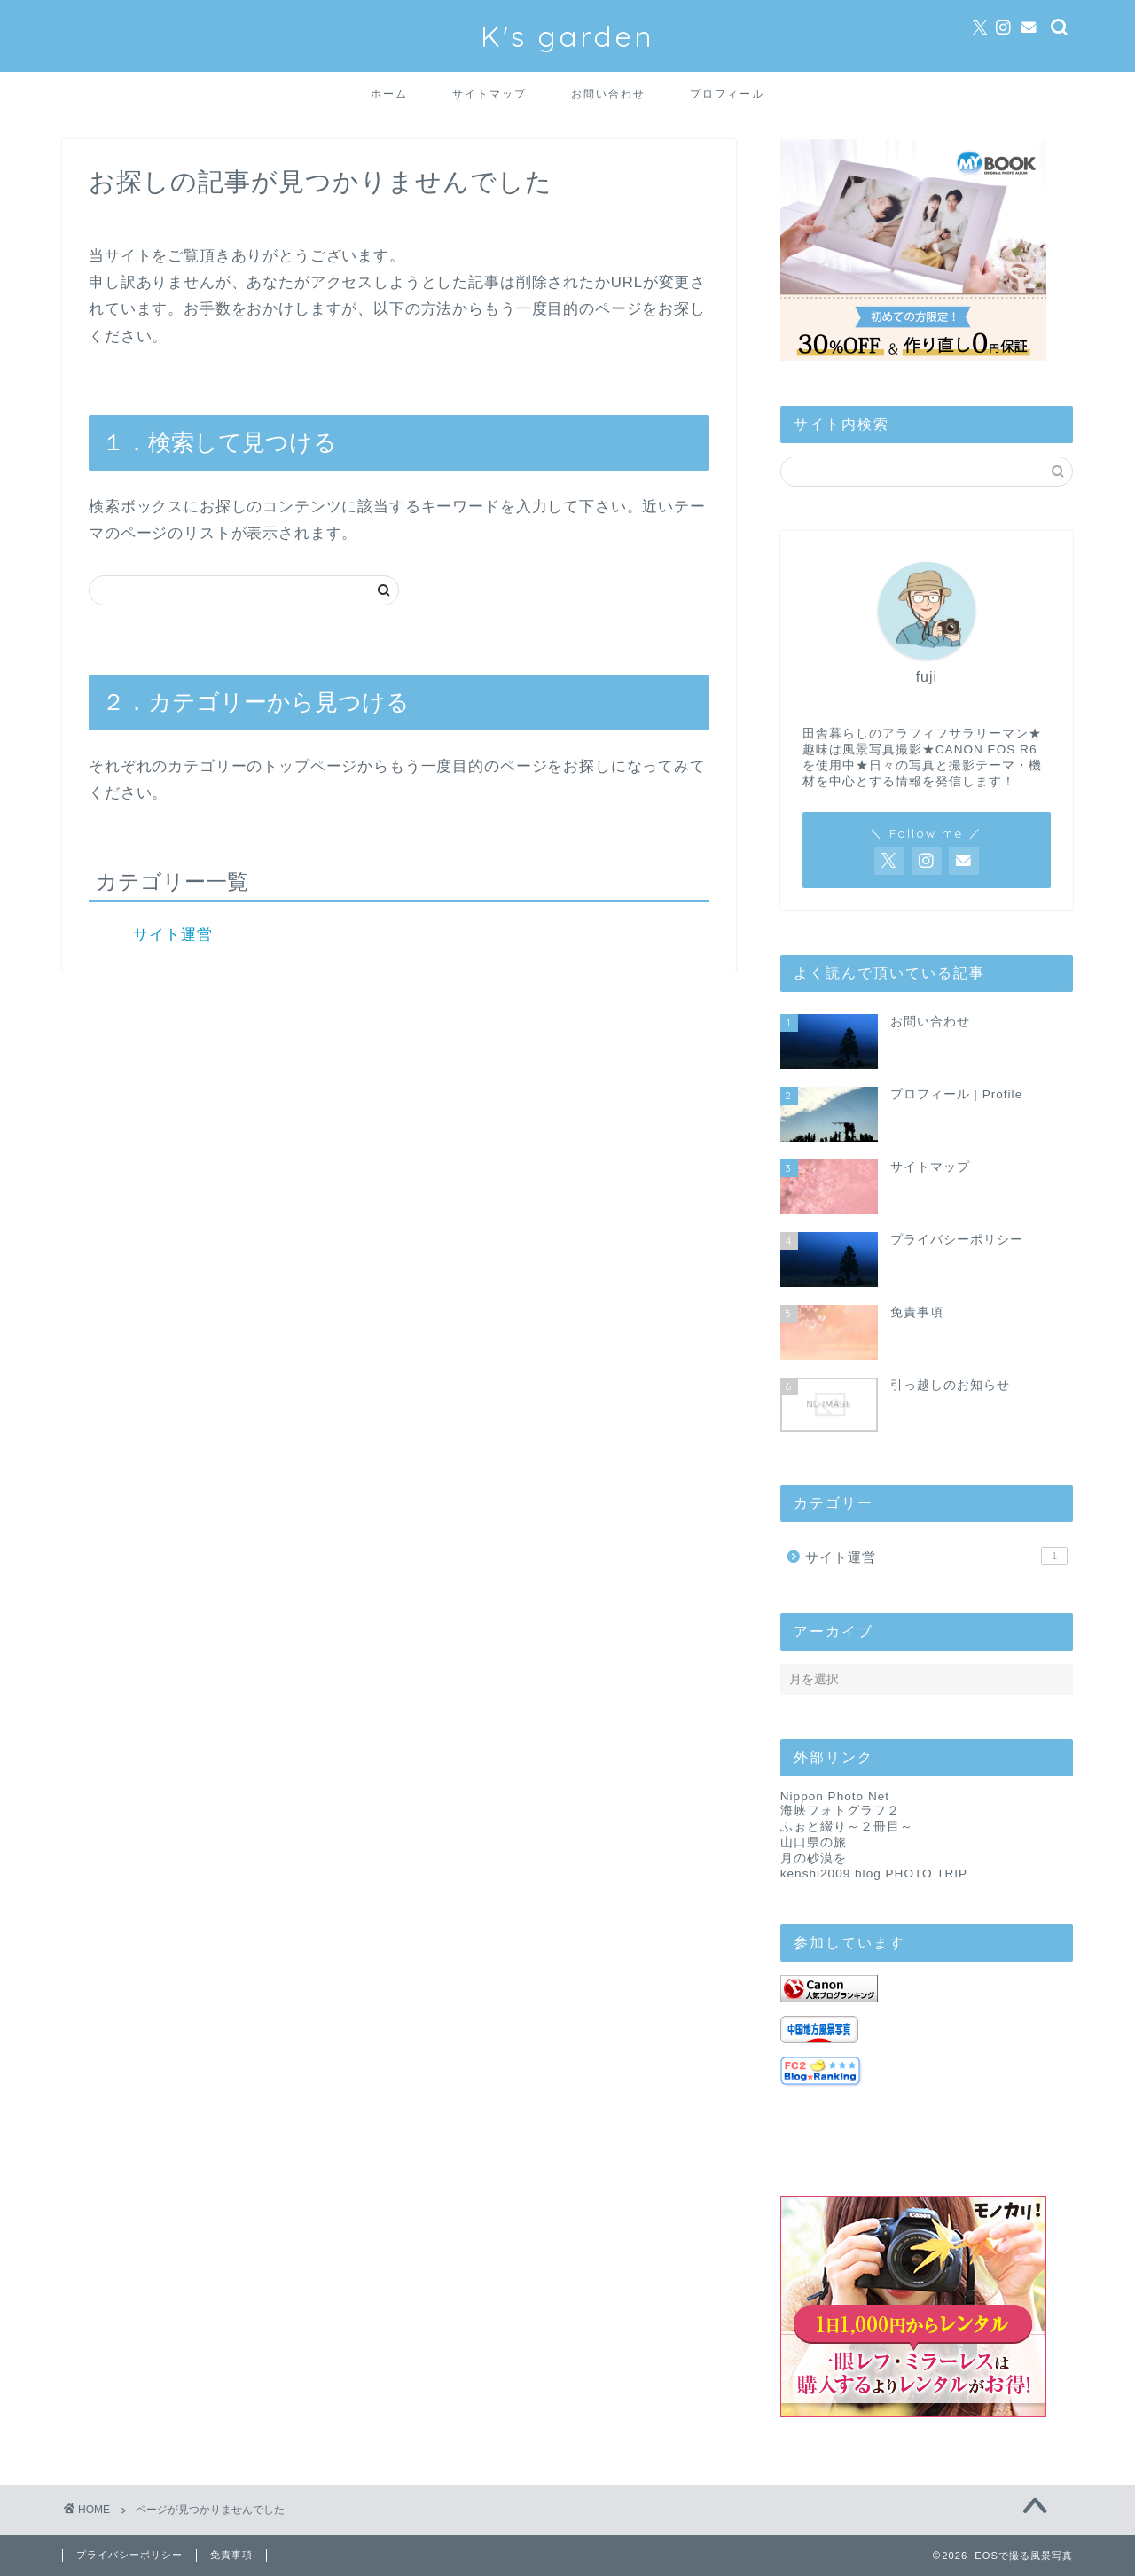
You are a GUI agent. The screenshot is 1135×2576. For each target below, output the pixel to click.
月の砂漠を (813, 1858)
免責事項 (231, 2554)
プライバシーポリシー (129, 2554)
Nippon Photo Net (834, 1796)
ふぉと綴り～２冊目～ (846, 1826)
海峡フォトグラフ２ (840, 1810)
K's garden (567, 36)
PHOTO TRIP (927, 1873)
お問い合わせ (608, 93)
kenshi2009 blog (830, 1873)
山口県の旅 (813, 1842)
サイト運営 (173, 934)
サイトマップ (489, 93)
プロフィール (727, 93)
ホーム (389, 93)
